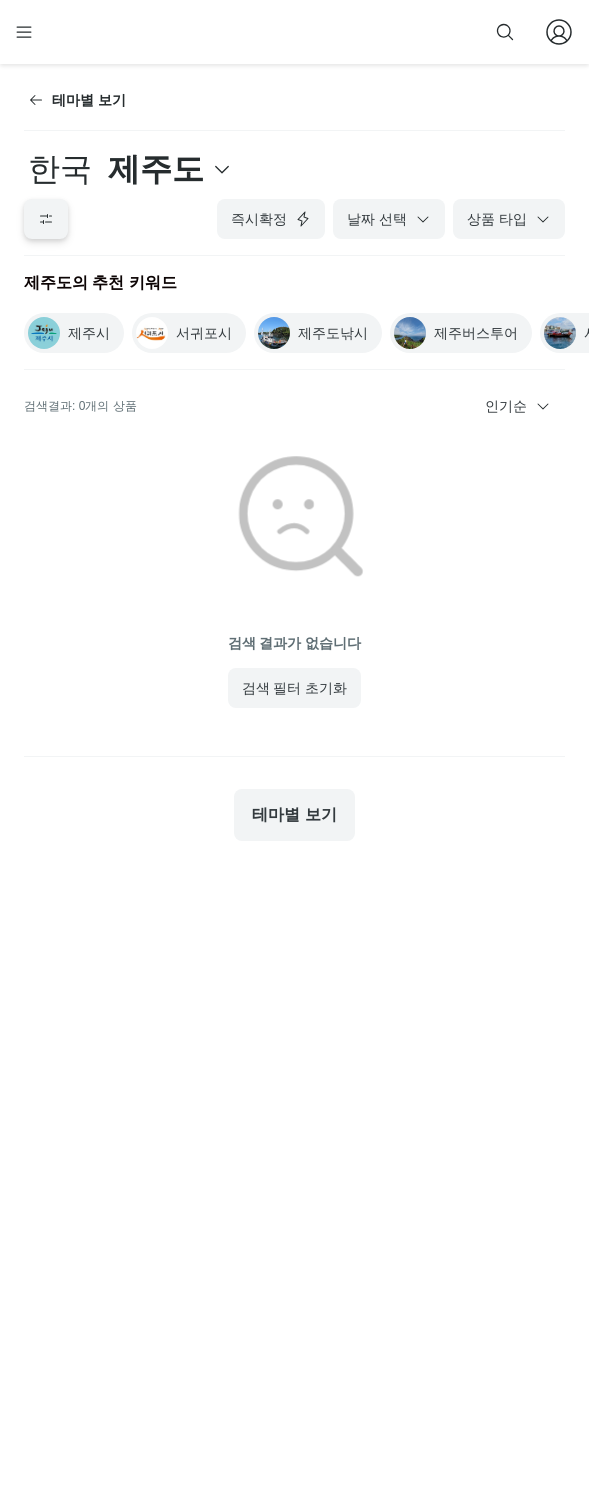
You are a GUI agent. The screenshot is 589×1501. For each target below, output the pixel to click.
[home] (88, 32)
